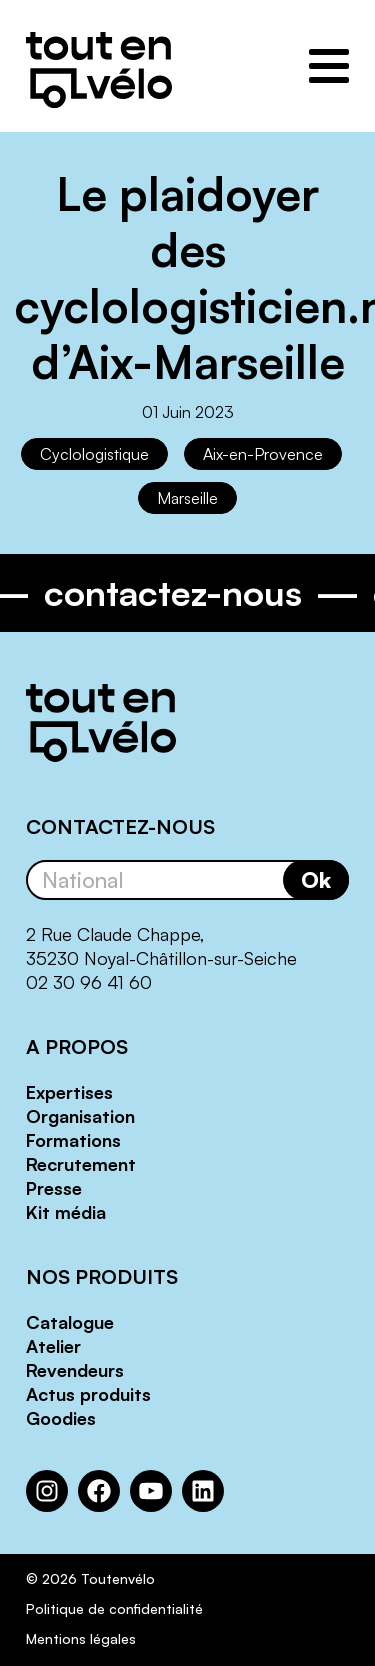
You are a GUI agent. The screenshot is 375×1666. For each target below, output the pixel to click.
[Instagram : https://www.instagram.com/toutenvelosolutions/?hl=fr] (47, 1491)
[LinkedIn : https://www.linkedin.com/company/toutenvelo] (203, 1491)
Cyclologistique (94, 454)
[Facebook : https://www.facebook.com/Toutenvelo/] (99, 1491)
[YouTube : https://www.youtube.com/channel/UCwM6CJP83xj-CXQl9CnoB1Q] (151, 1491)
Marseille (187, 498)
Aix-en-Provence (263, 454)
